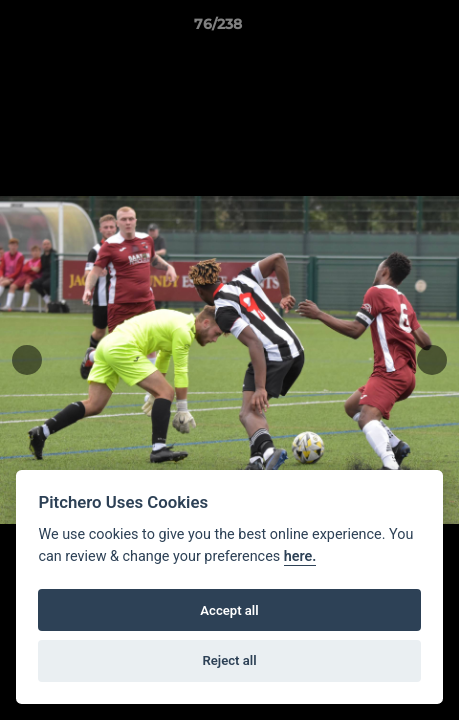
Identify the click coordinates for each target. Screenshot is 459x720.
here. (300, 556)
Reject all (229, 660)
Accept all (229, 610)
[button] (387, 29)
